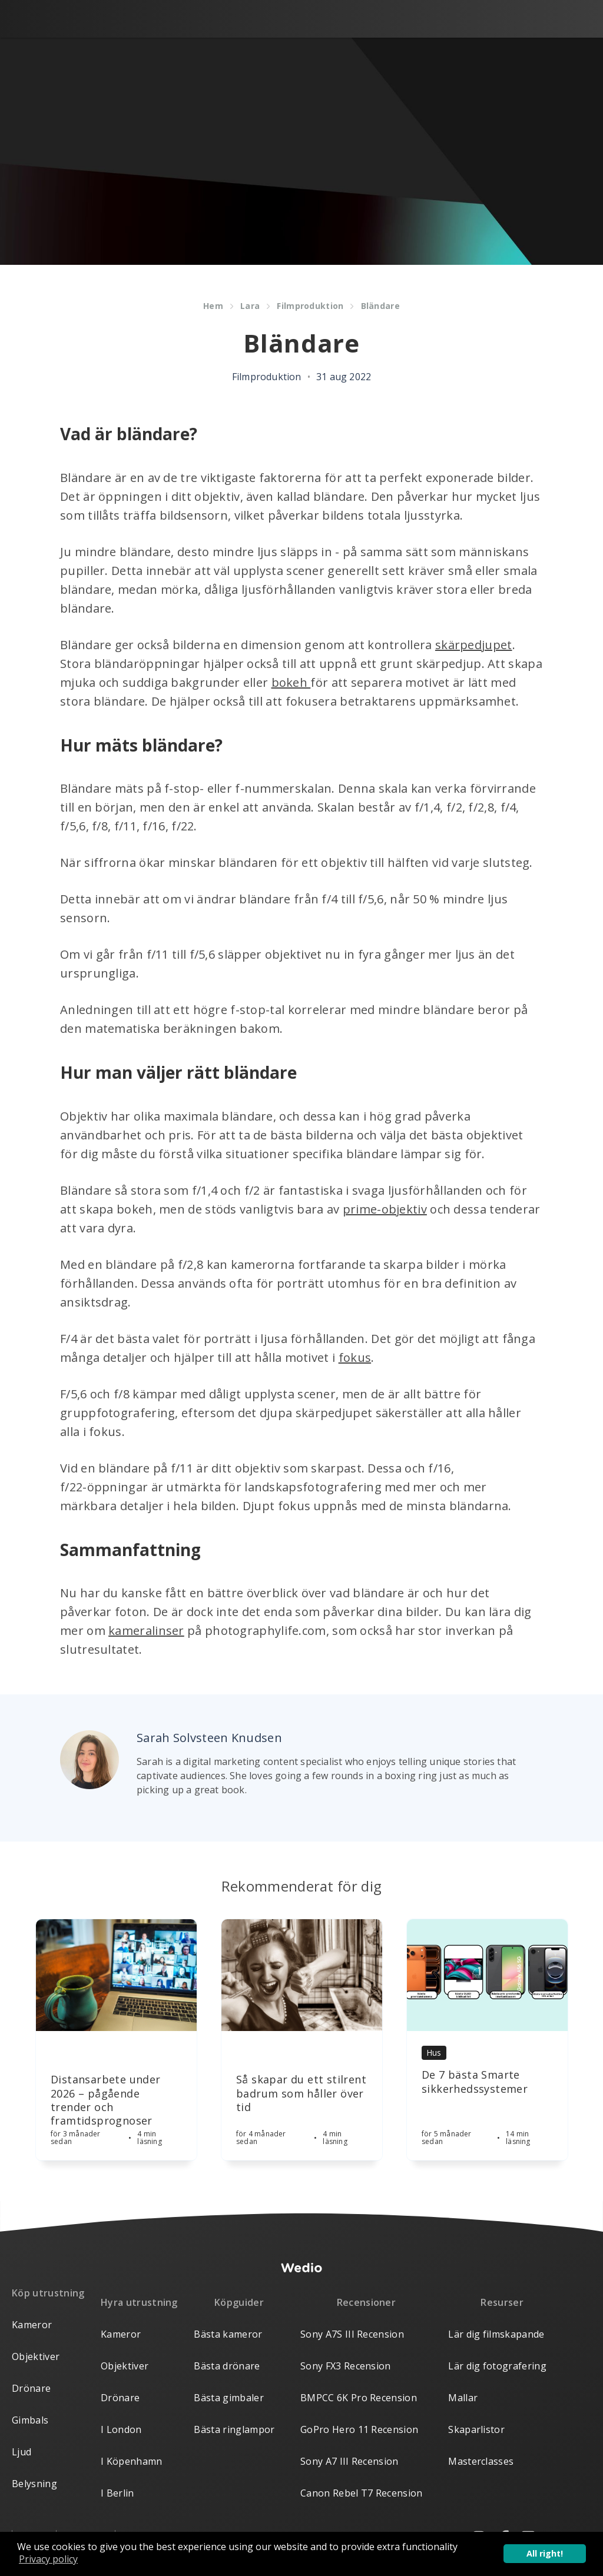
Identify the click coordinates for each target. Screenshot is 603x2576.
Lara (250, 305)
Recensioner (366, 2302)
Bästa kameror (228, 2334)
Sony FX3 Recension (345, 2365)
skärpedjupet (473, 645)
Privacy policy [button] (48, 2558)
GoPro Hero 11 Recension (359, 2429)
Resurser (502, 2302)
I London (121, 2429)
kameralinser (146, 1630)
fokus (355, 1357)
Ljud (21, 2451)
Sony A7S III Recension (352, 2334)
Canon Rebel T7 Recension (361, 2493)
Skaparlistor (476, 2429)
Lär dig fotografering (497, 2365)
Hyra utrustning (139, 2302)
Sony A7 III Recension (349, 2461)
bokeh (291, 682)
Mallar (463, 2397)
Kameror (32, 2324)
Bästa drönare (227, 2365)
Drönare (31, 2388)
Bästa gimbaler (228, 2397)
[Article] (116, 1975)
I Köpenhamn (132, 2461)
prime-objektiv (385, 1209)
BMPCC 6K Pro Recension (358, 2397)
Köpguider (239, 2302)
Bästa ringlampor (234, 2429)
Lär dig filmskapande (496, 2334)
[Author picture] (89, 1759)
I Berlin (117, 2493)
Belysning (34, 2483)
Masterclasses (480, 2461)
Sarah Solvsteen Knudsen (209, 1738)
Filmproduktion (310, 305)
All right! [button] (544, 2553)
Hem (213, 305)
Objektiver (35, 2356)
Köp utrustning (48, 2292)
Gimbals (30, 2420)
